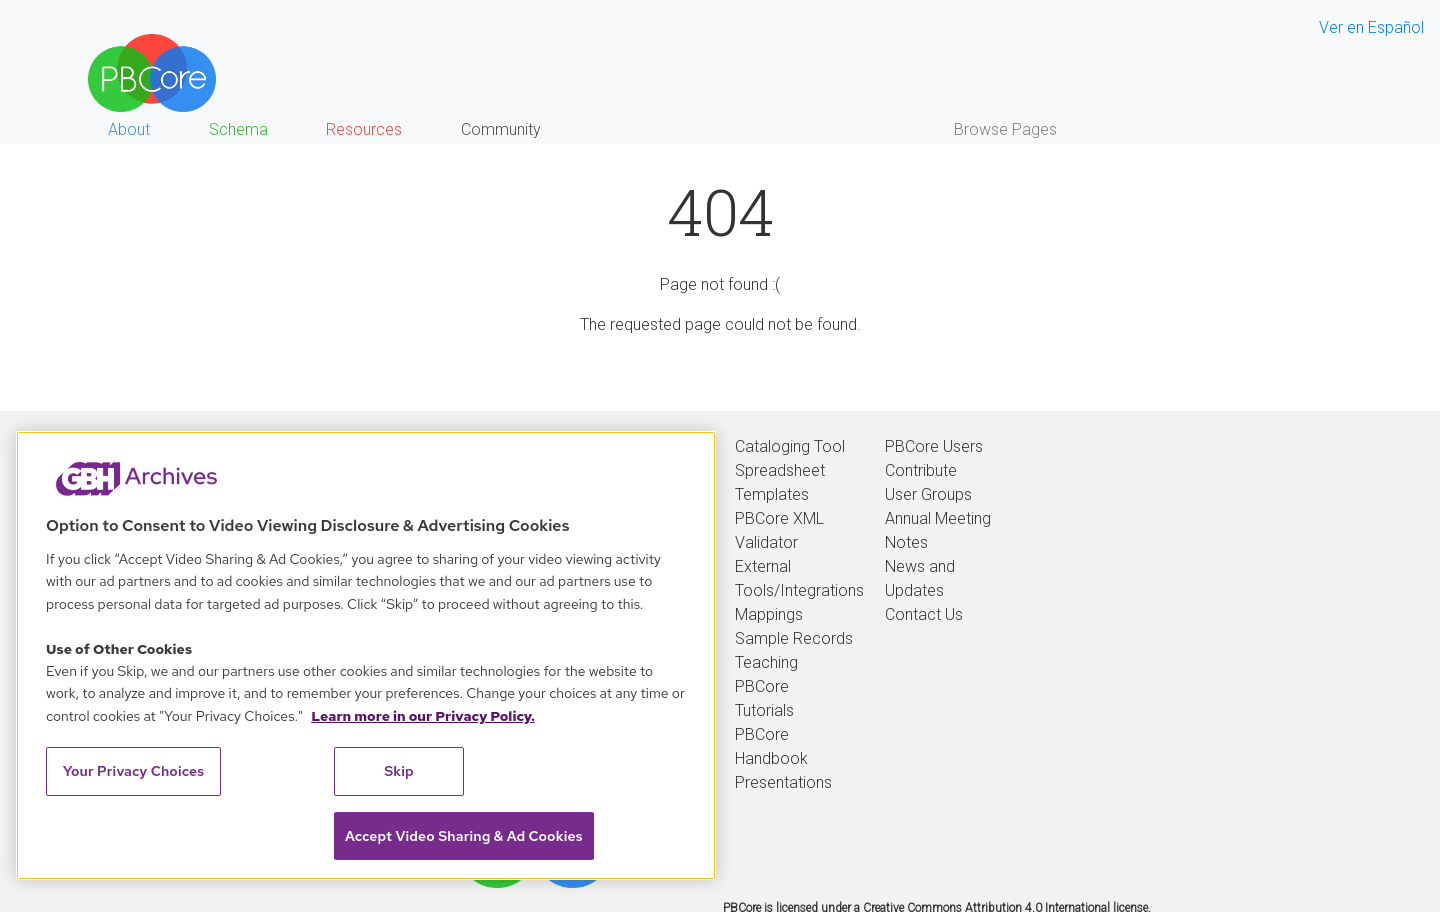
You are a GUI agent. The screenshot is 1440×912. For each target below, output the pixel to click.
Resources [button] (364, 129)
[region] (366, 655)
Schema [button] (238, 129)
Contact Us (924, 614)
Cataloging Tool (790, 446)
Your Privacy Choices (134, 771)
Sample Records (794, 638)
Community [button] (501, 129)
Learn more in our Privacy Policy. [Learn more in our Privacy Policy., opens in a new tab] (423, 716)
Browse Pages (1005, 129)
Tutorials (764, 710)
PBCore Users (934, 446)
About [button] (129, 129)
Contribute (921, 470)
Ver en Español (1371, 27)
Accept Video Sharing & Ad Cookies (464, 836)
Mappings (769, 614)
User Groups (928, 494)
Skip (399, 771)
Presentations (783, 782)
